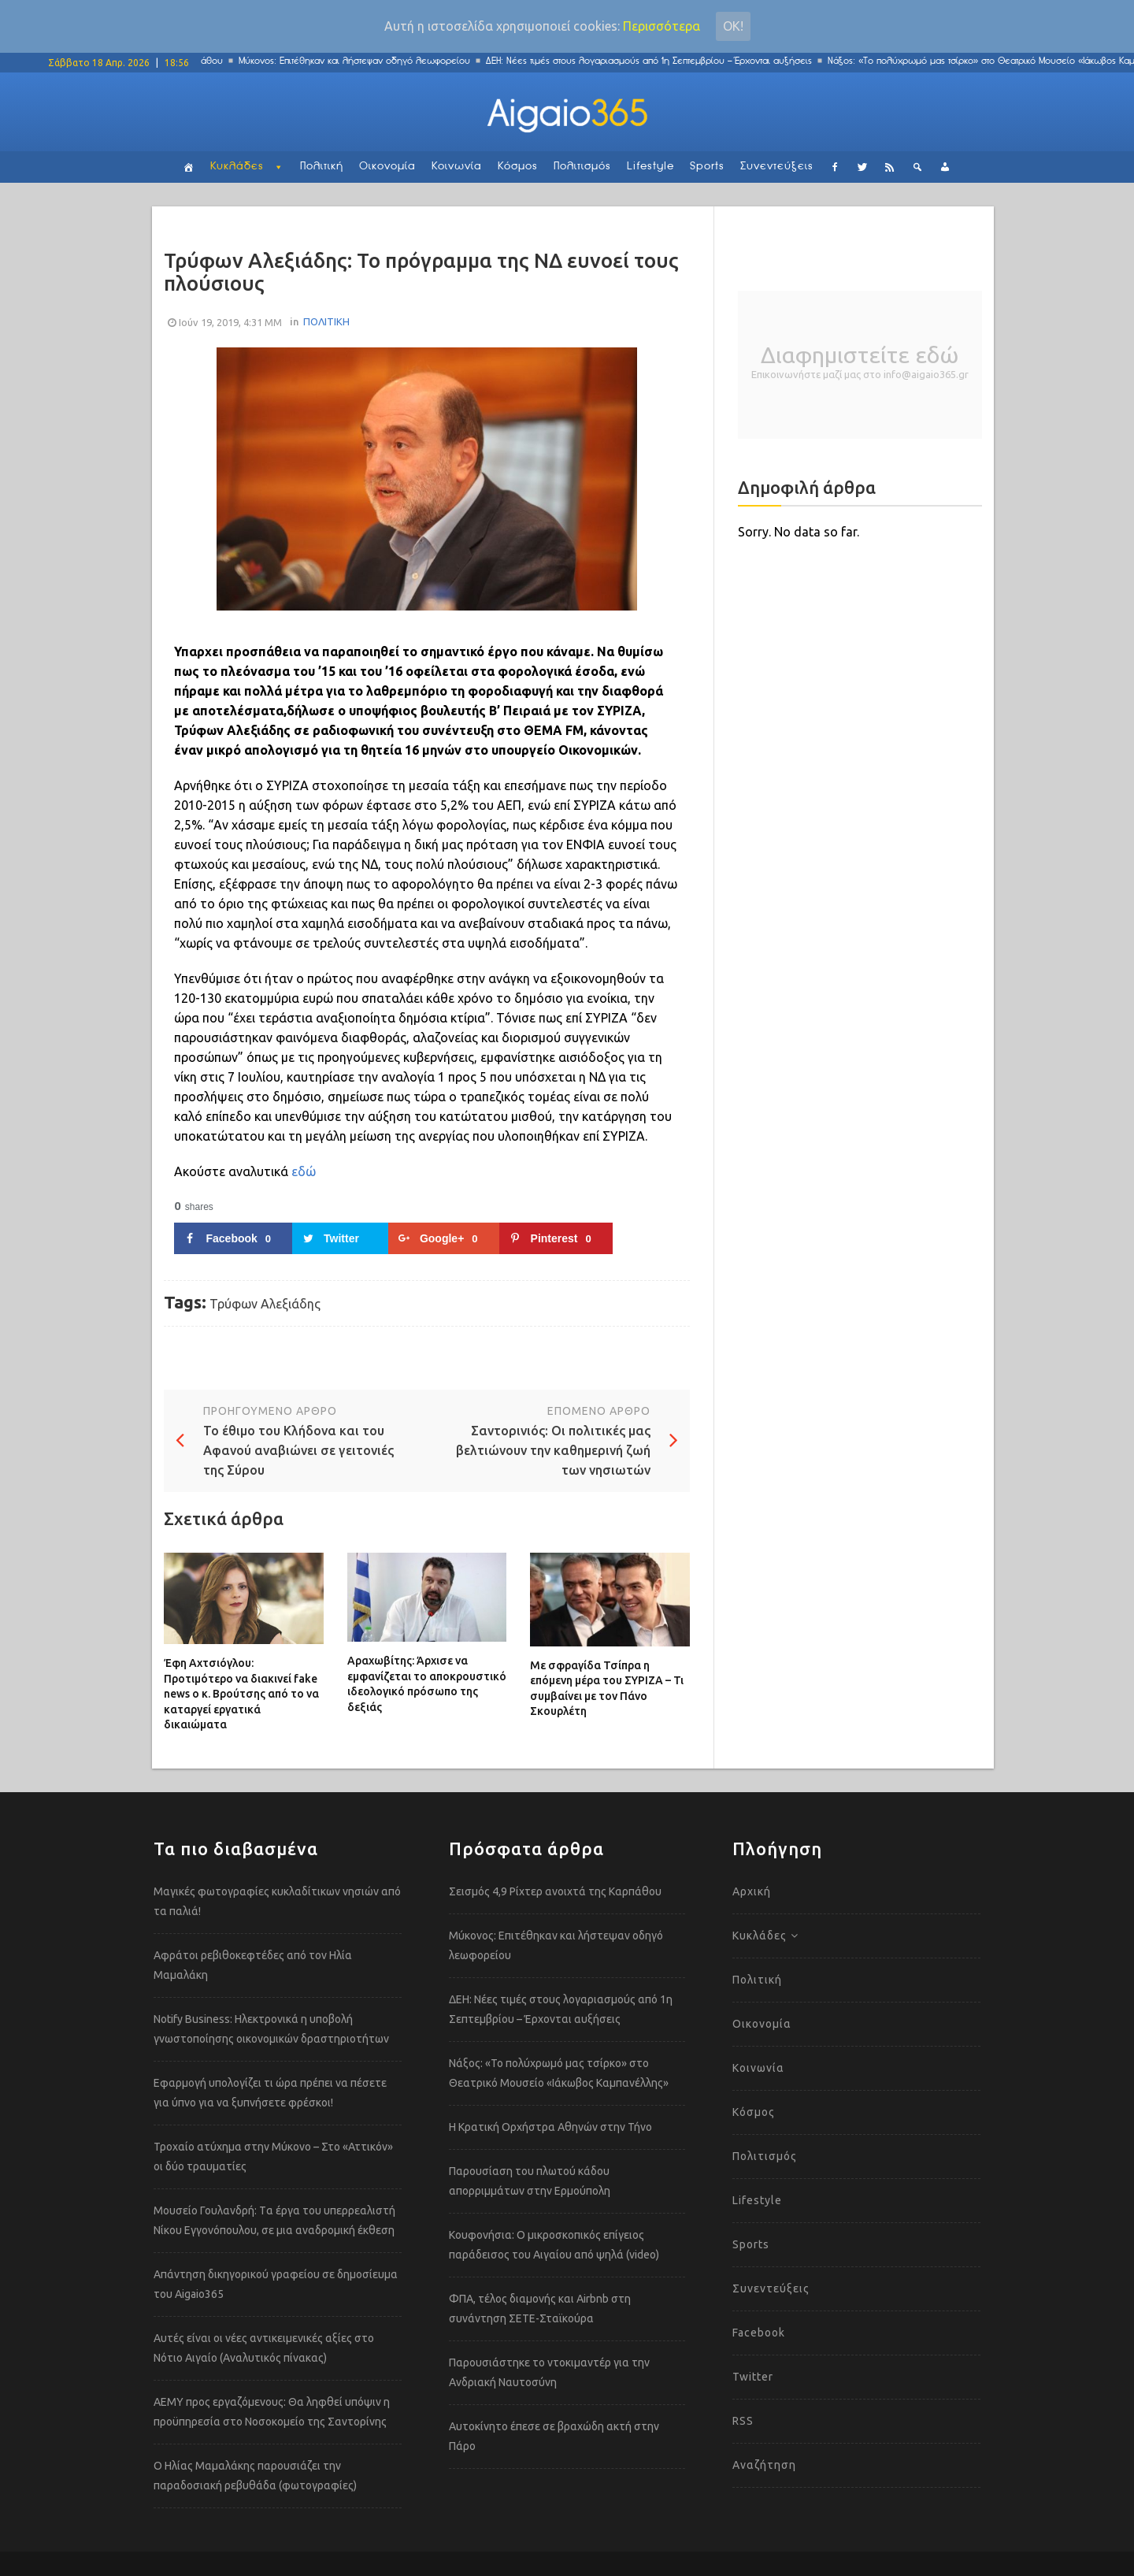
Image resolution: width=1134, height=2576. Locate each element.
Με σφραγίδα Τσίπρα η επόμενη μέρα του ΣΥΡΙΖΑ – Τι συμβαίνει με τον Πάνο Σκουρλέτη (607, 1688)
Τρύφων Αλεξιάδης (265, 1304)
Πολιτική (321, 166)
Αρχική (751, 1891)
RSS (743, 2421)
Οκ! (733, 26)
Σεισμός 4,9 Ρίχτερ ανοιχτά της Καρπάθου (555, 1891)
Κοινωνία (457, 166)
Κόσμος (518, 166)
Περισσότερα (661, 26)
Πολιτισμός (582, 166)
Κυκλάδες (237, 166)
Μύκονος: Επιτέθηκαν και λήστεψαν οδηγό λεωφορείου (382, 61)
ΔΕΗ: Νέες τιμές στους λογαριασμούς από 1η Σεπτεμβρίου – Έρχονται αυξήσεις (677, 61)
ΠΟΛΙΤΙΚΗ (326, 321)
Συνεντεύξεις (776, 166)
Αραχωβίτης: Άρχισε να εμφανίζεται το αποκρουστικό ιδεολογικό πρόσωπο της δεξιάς (426, 1683)
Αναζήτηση (764, 2465)
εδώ (303, 1171)
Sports (707, 166)
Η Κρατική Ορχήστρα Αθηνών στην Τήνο (550, 2127)
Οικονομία (387, 166)
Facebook (758, 2332)
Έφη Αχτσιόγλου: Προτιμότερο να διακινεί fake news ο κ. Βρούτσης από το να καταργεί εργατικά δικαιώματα (241, 1694)
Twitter (752, 2376)
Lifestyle (650, 166)
